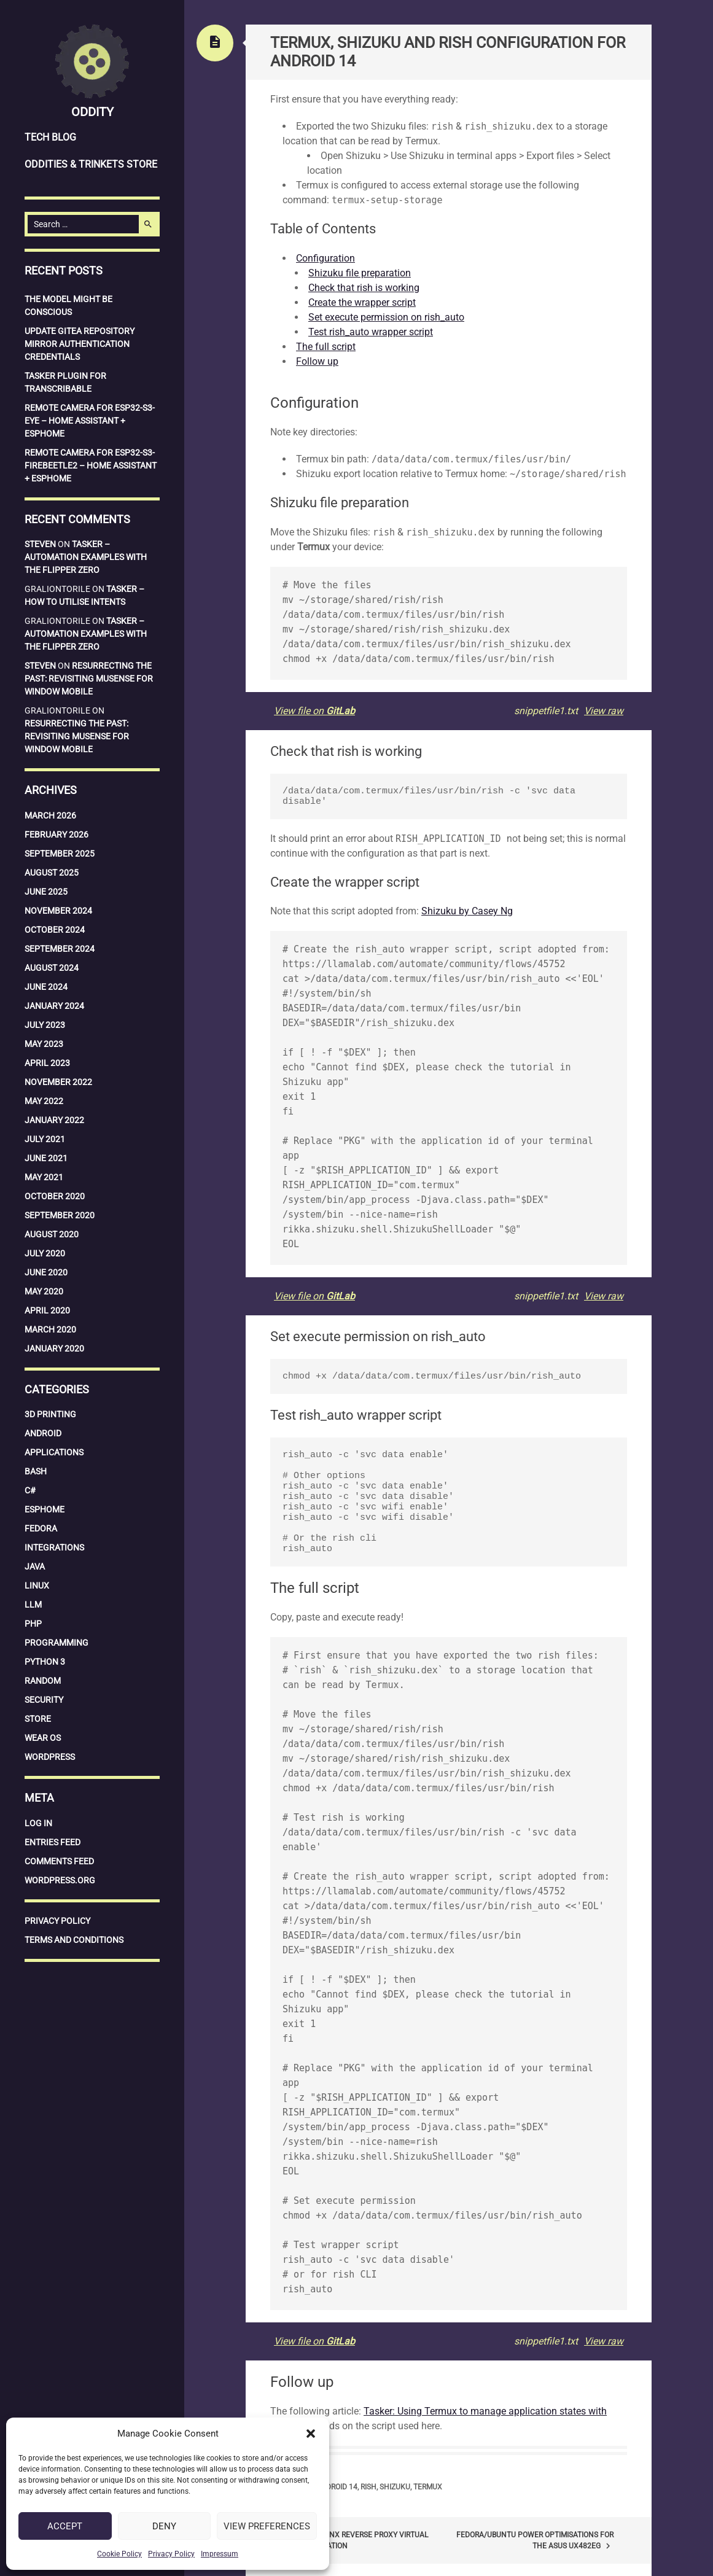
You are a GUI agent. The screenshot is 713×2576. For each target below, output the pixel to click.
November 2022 (58, 1082)
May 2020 (44, 1291)
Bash (36, 1471)
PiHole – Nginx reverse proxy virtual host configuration (349, 2539)
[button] (311, 2433)
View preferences (267, 2526)
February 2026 (56, 834)
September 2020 (60, 1215)
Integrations (54, 1547)
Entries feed (52, 1842)
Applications (54, 1452)
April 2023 (47, 1063)
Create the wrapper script (362, 302)
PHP (33, 1623)
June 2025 (46, 892)
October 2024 (55, 930)
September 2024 (60, 949)
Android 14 (336, 2487)
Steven (40, 544)
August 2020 (52, 1234)
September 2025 (60, 853)
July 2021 (45, 1139)
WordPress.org (60, 1880)
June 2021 (46, 1158)
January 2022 (54, 1120)
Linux (37, 1585)
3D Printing (50, 1414)
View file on (314, 711)
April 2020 (47, 1310)
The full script (326, 346)
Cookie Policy (119, 2554)
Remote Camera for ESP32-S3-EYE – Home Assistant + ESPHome (90, 420)
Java (35, 1566)
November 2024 (58, 911)
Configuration (325, 258)
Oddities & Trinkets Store (91, 164)
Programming (56, 1643)
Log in (38, 1823)
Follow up (317, 361)
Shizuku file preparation (359, 273)
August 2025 (52, 872)
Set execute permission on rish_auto (386, 317)
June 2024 (46, 987)
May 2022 (44, 1101)
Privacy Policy (171, 2554)
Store (38, 1719)
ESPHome (44, 1509)
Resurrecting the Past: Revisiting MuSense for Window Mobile (89, 678)
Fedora (41, 1528)
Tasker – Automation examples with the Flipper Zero (86, 557)
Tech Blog (50, 137)
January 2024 (54, 1006)
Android (43, 1433)
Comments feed (59, 1861)
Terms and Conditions (74, 1940)
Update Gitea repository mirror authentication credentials (79, 344)
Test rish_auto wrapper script (370, 332)
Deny (164, 2526)
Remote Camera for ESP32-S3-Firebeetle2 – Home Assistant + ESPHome (91, 465)
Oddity (92, 111)
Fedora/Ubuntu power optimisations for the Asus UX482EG (535, 2541)
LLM (33, 1604)
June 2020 (46, 1272)
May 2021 (44, 1177)
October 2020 (55, 1196)
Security (44, 1700)
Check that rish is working (363, 288)
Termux (427, 2487)
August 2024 (52, 968)
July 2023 (45, 1025)
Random (43, 1681)
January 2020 (54, 1348)
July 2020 (45, 1253)
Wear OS (43, 1738)
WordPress (50, 1757)
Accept (64, 2526)
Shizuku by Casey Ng (467, 911)
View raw (603, 711)
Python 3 (45, 1662)
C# (30, 1490)
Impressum (219, 2554)
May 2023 (44, 1044)
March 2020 (50, 1329)
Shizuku (395, 2487)
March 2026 (50, 815)
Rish (368, 2487)
